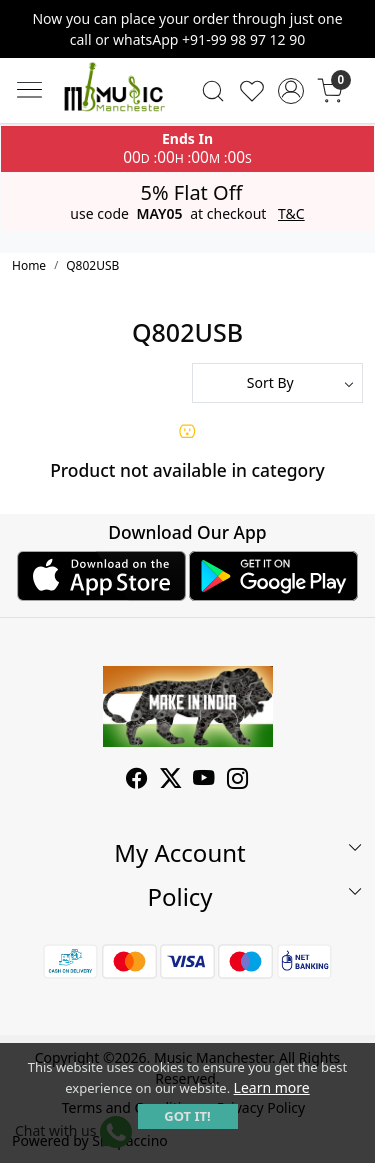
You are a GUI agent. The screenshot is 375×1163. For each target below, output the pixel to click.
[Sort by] (278, 383)
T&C (291, 214)
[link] (213, 91)
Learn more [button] (272, 1087)
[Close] (352, 23)
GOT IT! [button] (187, 1116)
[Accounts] (290, 91)
